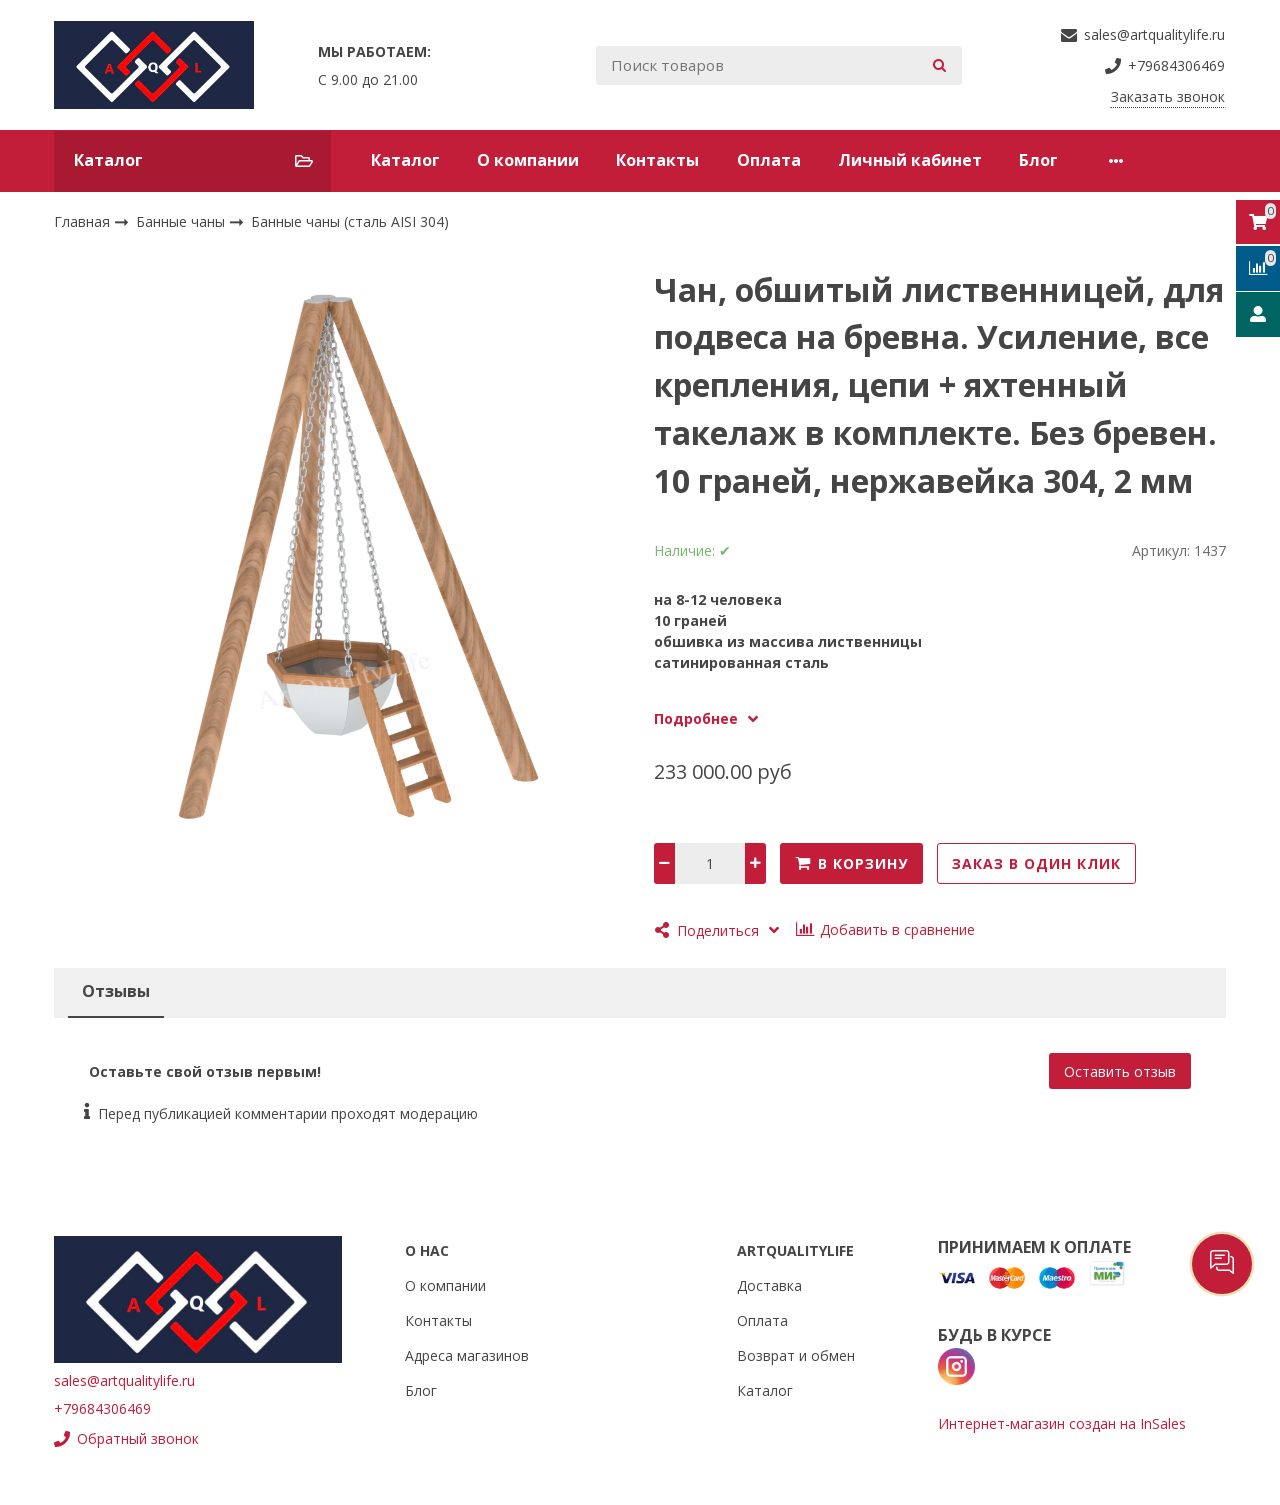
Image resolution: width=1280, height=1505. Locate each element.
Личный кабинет (910, 160)
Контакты (657, 160)
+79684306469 (102, 1408)
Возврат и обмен (796, 1355)
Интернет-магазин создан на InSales (1062, 1423)
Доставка (769, 1285)
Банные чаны (182, 221)
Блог (1038, 160)
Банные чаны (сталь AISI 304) (350, 221)
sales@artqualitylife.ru (124, 1380)
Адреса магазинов (467, 1355)
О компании (528, 160)
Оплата (769, 160)
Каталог (405, 160)
